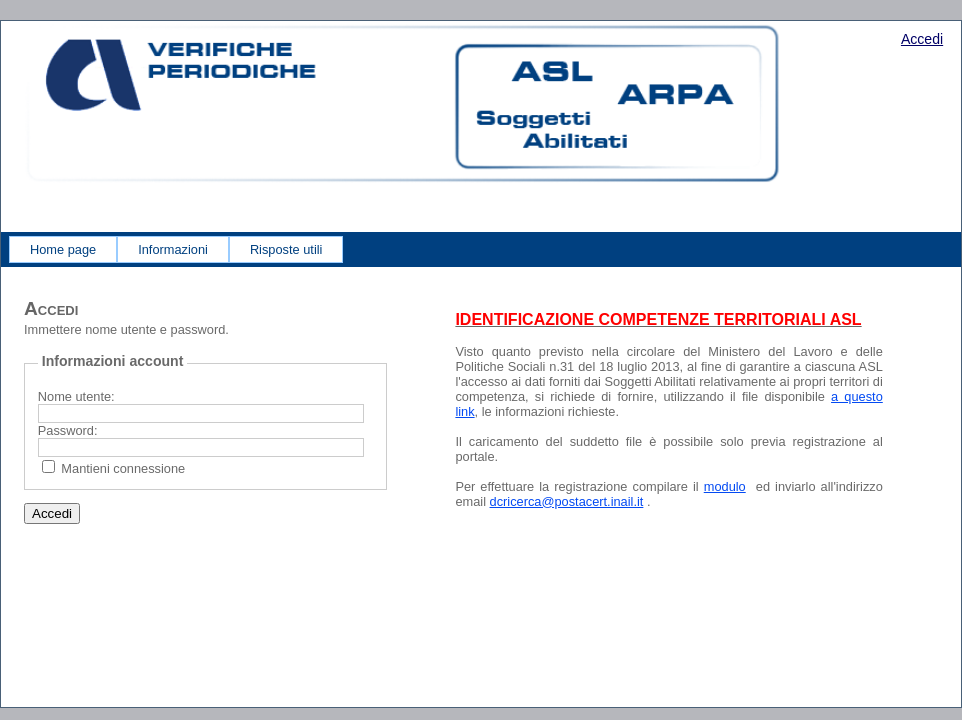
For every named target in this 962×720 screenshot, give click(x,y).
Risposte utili (286, 249)
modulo (725, 486)
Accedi (922, 39)
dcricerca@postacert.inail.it (567, 501)
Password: (68, 430)
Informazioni (173, 249)
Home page (63, 249)
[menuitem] (63, 249)
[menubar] (176, 249)
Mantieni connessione (123, 468)
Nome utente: (76, 396)
